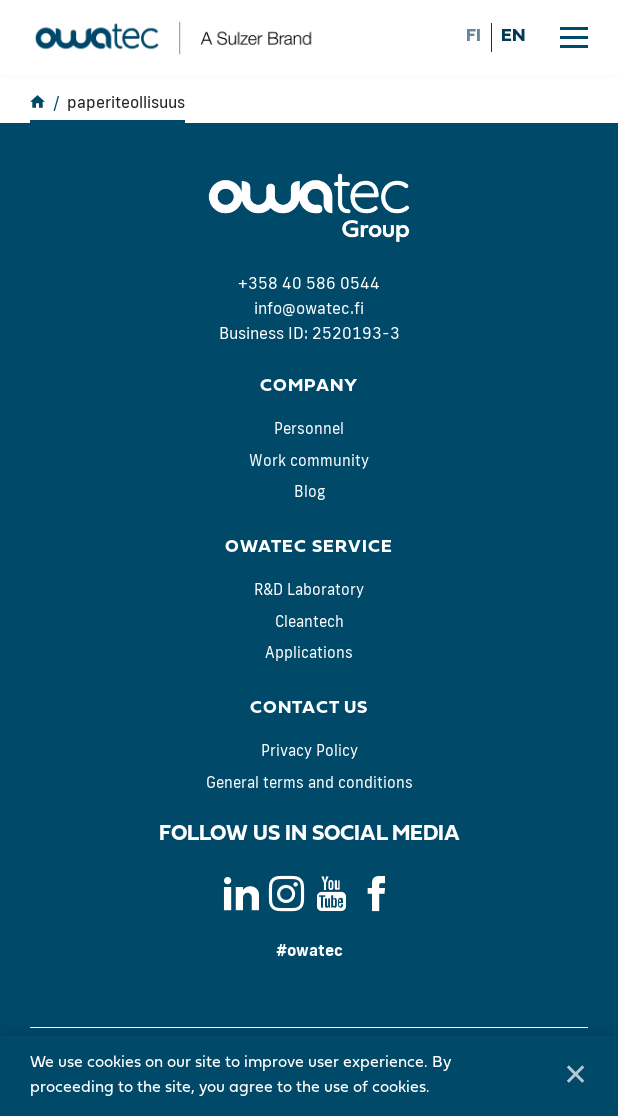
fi (473, 36)
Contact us (309, 708)
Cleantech (309, 621)
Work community (309, 460)
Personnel (309, 428)
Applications (309, 652)
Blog (309, 491)
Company (309, 386)
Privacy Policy (309, 750)
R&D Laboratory (309, 589)
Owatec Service (309, 547)
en (513, 36)
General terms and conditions (309, 782)
